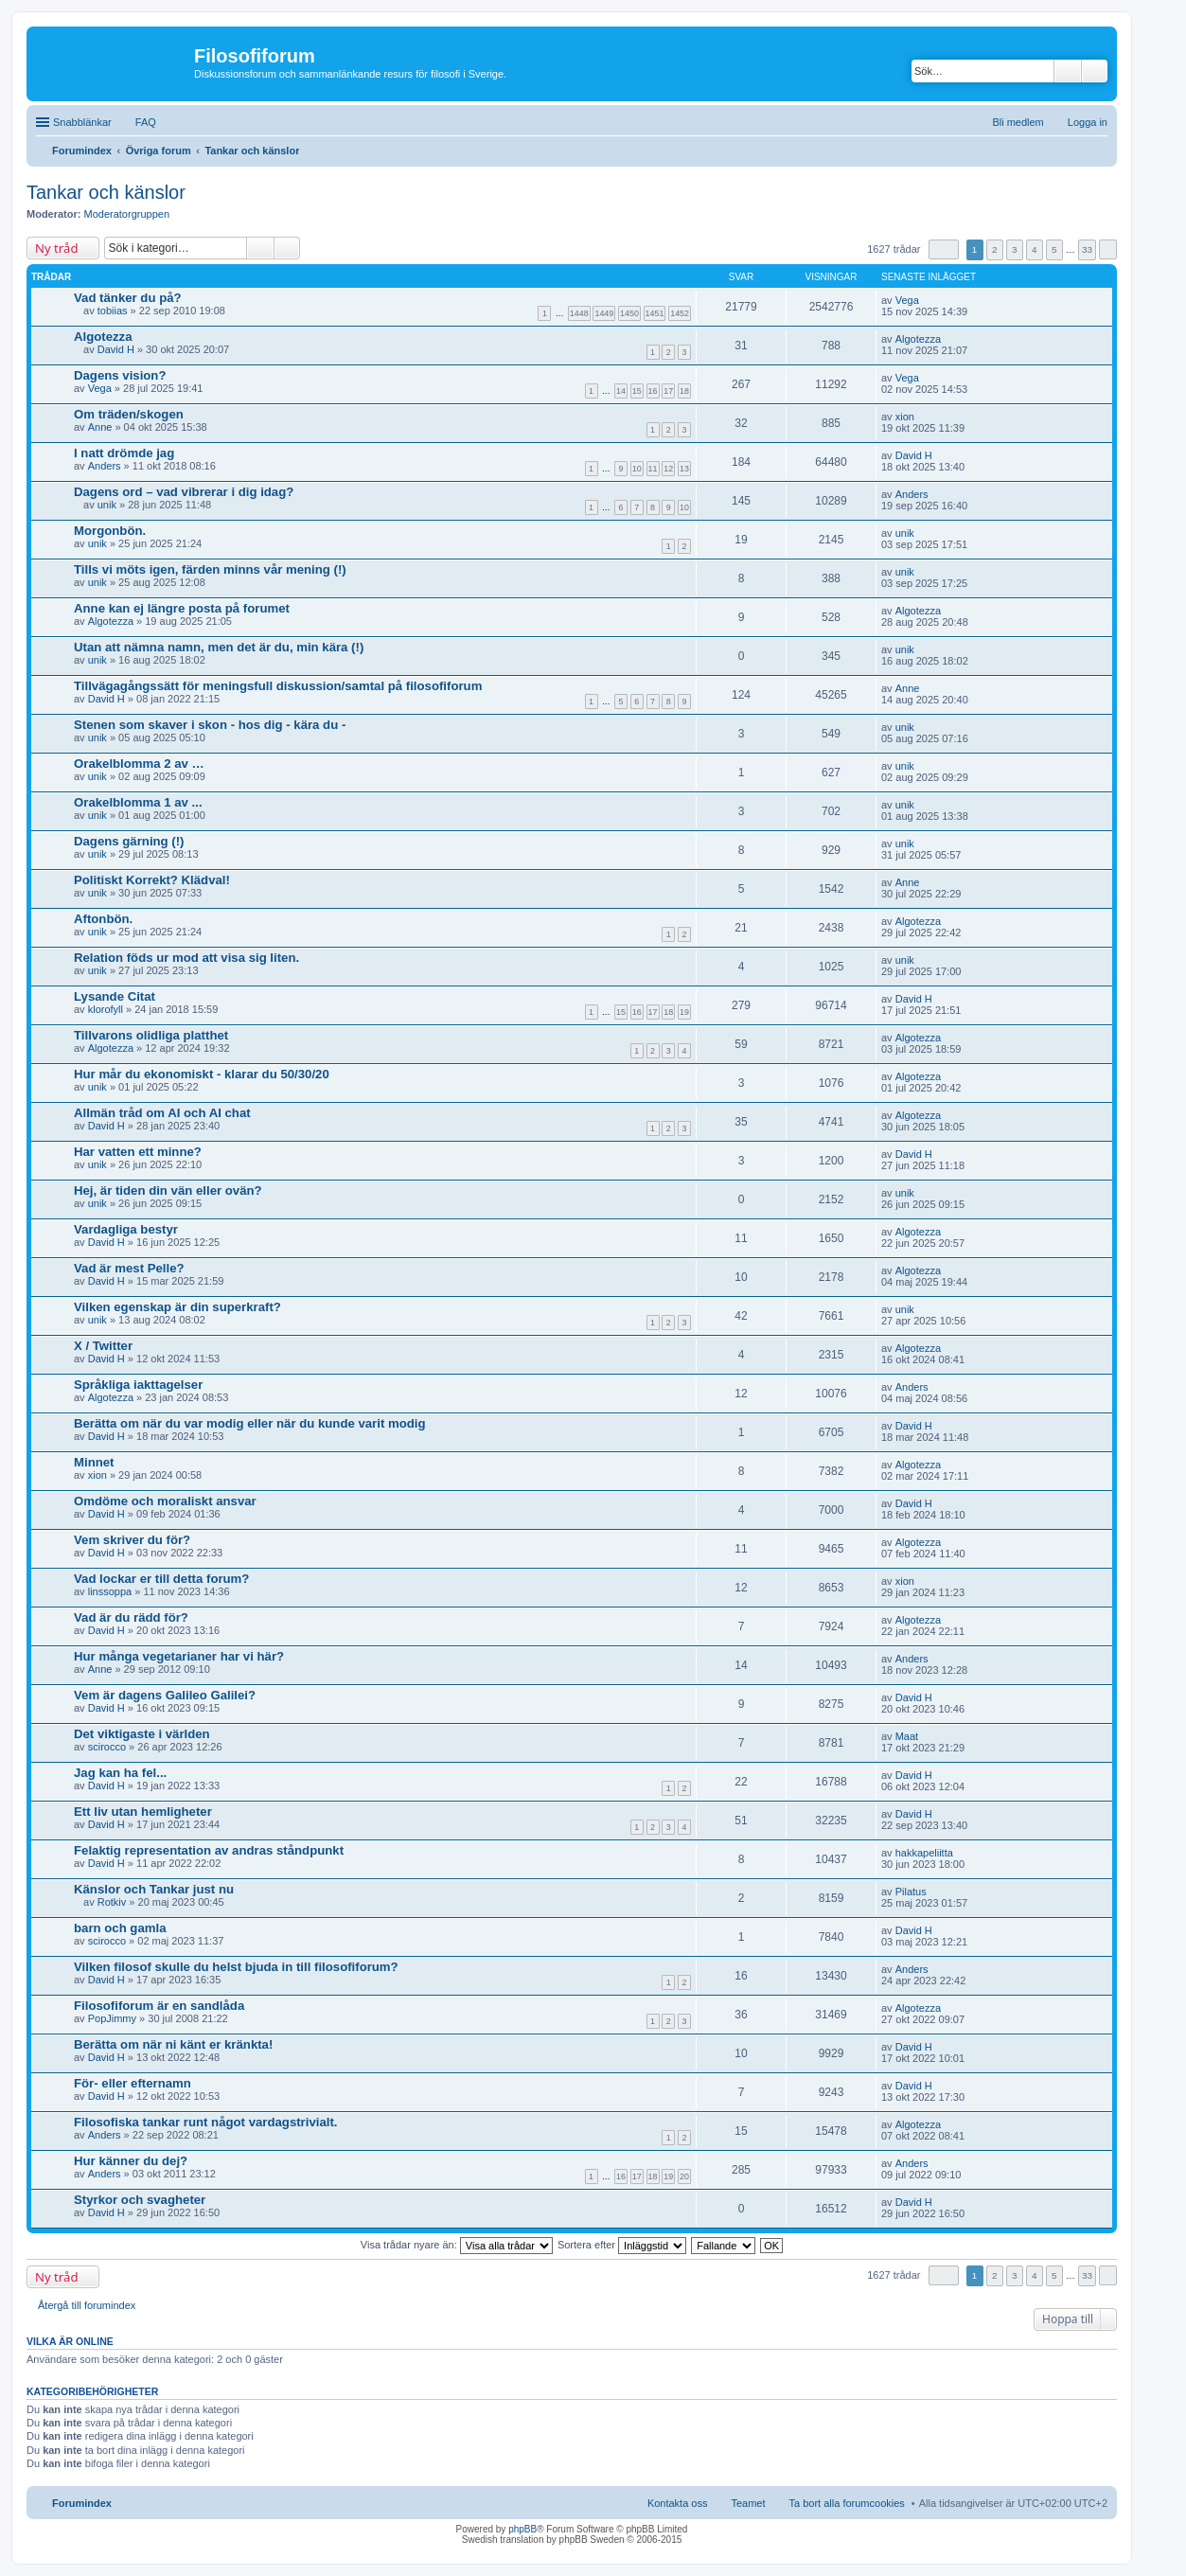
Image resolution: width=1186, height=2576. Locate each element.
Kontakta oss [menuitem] (677, 2503)
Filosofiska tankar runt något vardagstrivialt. (205, 2122)
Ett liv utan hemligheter (143, 1811)
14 (621, 391)
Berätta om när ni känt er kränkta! (173, 2044)
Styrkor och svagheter (139, 2200)
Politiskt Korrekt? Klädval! (152, 880)
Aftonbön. (103, 919)
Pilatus (911, 1891)
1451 (655, 313)
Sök (1067, 71)
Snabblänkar (82, 122)
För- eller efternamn (132, 2083)
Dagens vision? (120, 375)
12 (668, 468)
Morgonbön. (110, 531)
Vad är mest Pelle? (129, 1268)
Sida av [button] (944, 249)
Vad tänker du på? (128, 298)
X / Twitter (103, 1346)
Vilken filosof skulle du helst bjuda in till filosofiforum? (236, 1967)
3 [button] (1015, 249)
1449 (603, 313)
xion (904, 416)
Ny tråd (56, 248)
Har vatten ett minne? (138, 1152)
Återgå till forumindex (86, 2305)
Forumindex (82, 2503)
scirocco (107, 1746)
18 (684, 391)
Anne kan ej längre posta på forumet (182, 608)
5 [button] (1054, 249)
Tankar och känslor (106, 192)
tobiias (112, 310)
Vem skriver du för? (132, 1540)
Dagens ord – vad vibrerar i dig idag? (183, 492)
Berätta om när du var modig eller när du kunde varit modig (250, 1423)
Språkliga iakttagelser (138, 1384)
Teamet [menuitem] (748, 2503)
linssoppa (110, 1591)
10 (637, 468)
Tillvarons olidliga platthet (151, 1035)
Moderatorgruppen (127, 214)
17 (668, 391)
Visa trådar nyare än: (457, 2244)
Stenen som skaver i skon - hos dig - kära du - (209, 725)
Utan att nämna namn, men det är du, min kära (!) (218, 647)
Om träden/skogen (129, 414)
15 (637, 391)
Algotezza (103, 336)
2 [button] (995, 249)
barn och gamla (120, 1928)
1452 (679, 313)
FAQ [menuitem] (145, 122)
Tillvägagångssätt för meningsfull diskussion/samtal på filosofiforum (278, 686)
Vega (907, 300)
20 (684, 2176)
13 (684, 468)
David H (115, 349)
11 (653, 468)
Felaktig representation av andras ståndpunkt (209, 1850)
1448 (579, 313)
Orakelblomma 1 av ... (138, 802)
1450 (629, 313)
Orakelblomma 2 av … (139, 763)
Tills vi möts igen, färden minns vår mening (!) (210, 569)
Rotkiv (112, 1902)
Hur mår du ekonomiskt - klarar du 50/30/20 (201, 1074)
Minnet (94, 1462)
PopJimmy (112, 2018)
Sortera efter (622, 2244)
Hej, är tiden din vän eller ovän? (168, 1190)
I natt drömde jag (124, 453)
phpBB (522, 2529)
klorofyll (105, 1009)
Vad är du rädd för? (131, 1617)
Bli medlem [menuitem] (1017, 122)
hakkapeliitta (924, 1852)
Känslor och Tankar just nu (154, 1889)
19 (684, 1012)
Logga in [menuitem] (1087, 122)
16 (653, 391)
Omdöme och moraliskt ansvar (165, 1501)
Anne (100, 427)
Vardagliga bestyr (126, 1229)
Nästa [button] (1108, 249)
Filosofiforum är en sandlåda (159, 2006)
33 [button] (1087, 249)
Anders (104, 465)
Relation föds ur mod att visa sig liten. (186, 957)
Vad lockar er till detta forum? (161, 1579)
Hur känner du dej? (130, 2161)
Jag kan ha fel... (120, 1773)
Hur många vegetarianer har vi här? (179, 1656)
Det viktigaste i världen (142, 1734)
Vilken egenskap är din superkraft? (177, 1307)
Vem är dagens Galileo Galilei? (165, 1695)
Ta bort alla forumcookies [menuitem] (847, 2503)
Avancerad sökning (1094, 71)
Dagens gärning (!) (129, 841)
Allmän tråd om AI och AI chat (162, 1113)
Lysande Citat (114, 996)
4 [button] (1034, 249)
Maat (906, 1736)
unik (106, 504)
